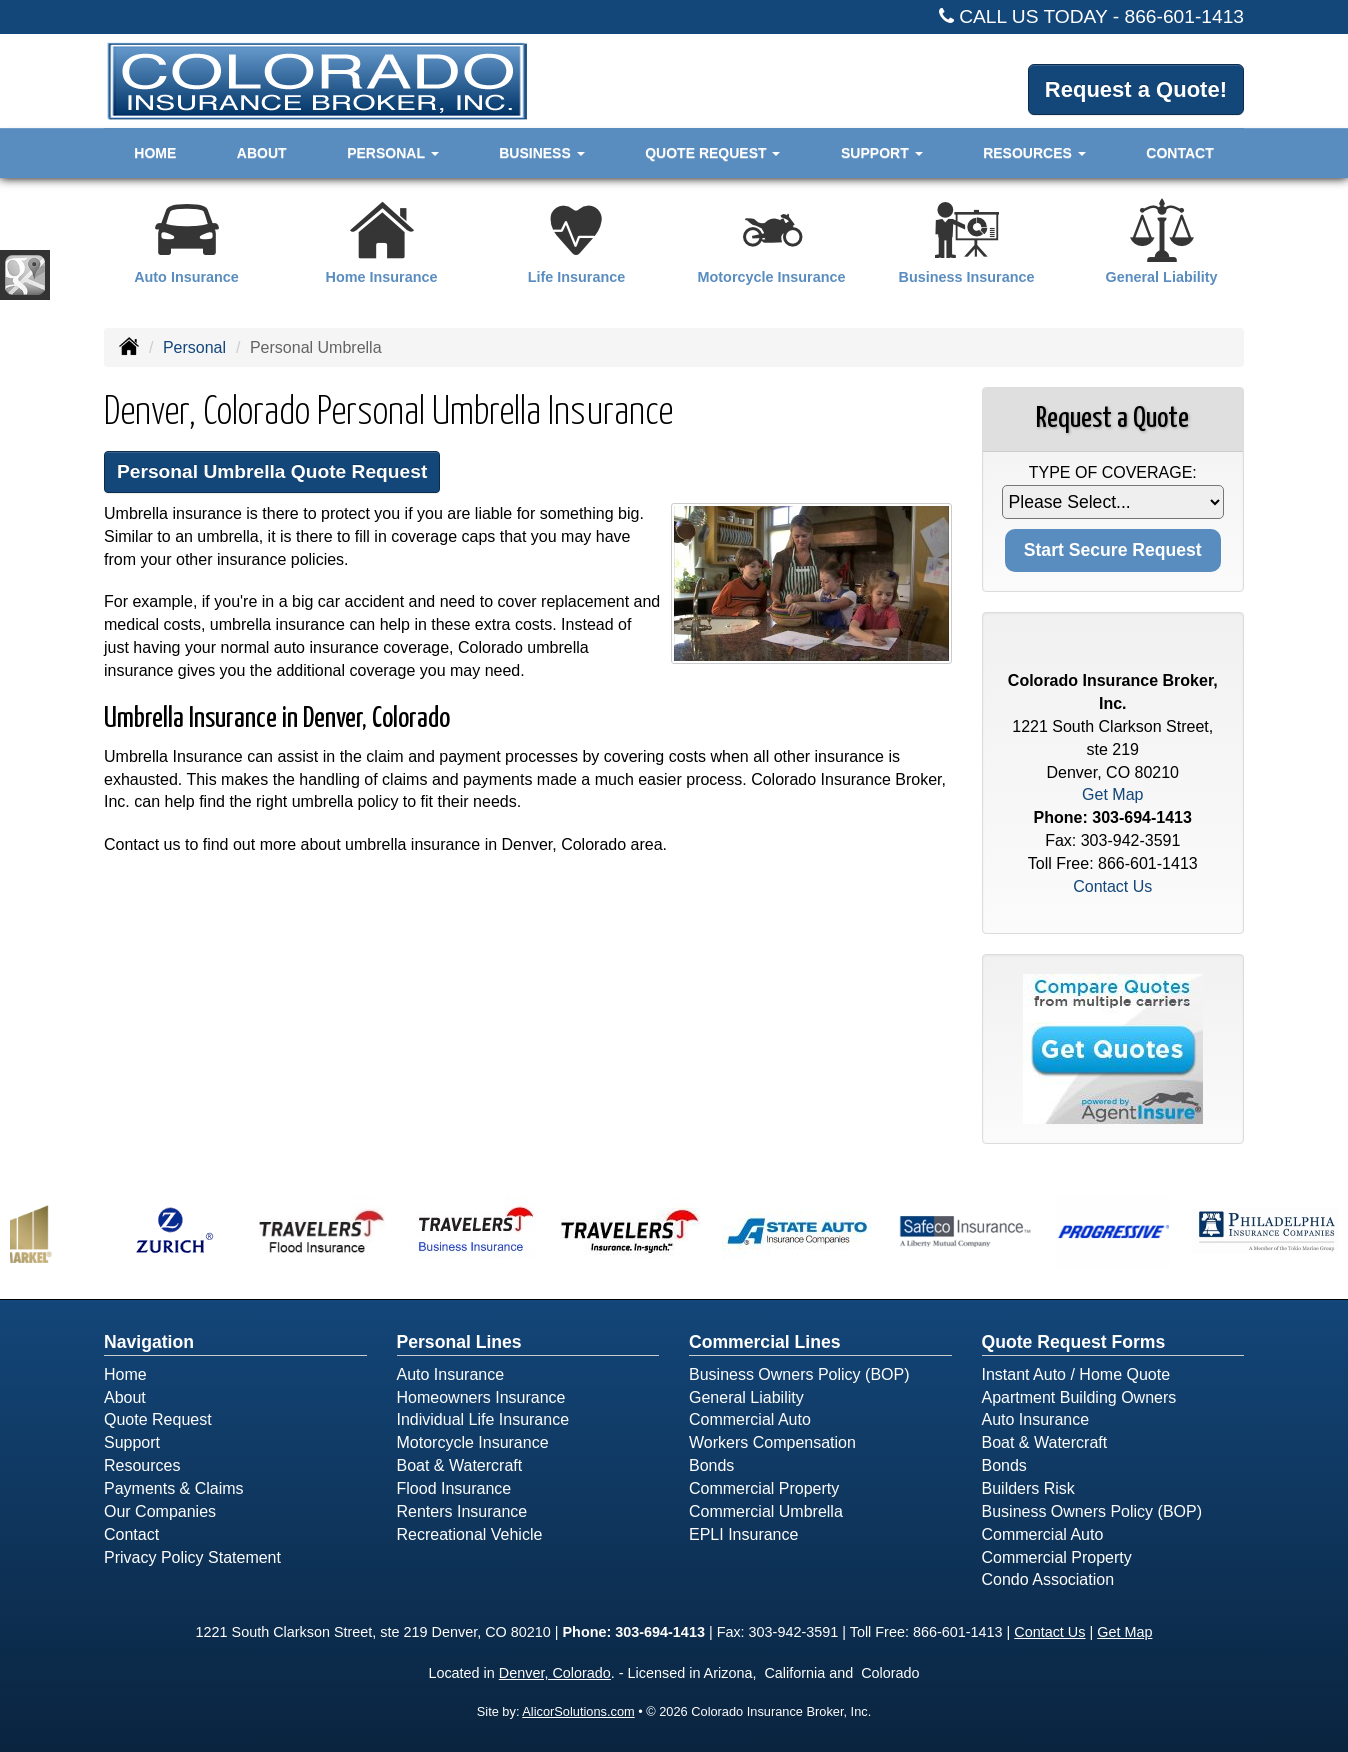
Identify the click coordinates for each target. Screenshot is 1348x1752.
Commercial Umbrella (766, 1511)
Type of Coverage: (1113, 472)
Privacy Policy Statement (192, 1557)
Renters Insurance (462, 1511)
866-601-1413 (1185, 16)
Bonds (711, 1465)
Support (132, 1442)
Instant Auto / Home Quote (1076, 1374)
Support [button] (882, 153)
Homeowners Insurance (481, 1397)
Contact (1179, 153)
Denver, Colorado (555, 1673)
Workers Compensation (772, 1442)
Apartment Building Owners (1079, 1397)
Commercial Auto (750, 1419)
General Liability (746, 1397)
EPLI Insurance (743, 1534)
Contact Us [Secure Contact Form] (1112, 886)
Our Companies (160, 1511)
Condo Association (1048, 1579)
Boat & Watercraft (460, 1465)
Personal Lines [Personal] (459, 1342)
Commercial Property (764, 1488)
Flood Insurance (454, 1488)
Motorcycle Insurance (473, 1442)
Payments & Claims (174, 1488)
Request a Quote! (1136, 89)
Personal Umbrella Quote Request (272, 471)
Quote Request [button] (712, 153)
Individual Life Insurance (483, 1419)
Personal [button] (392, 153)
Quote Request (158, 1419)
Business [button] (541, 153)
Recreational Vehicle (470, 1534)
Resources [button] (1034, 153)
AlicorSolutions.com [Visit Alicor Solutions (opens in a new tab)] (578, 1711)
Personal (194, 347)
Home (155, 153)
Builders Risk (1028, 1488)
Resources (142, 1465)
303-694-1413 (1142, 817)
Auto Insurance (451, 1374)
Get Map (1112, 794)
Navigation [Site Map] (149, 1342)
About (262, 153)
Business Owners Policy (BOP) (799, 1374)
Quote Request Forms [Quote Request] (1074, 1342)
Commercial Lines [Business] (765, 1342)
